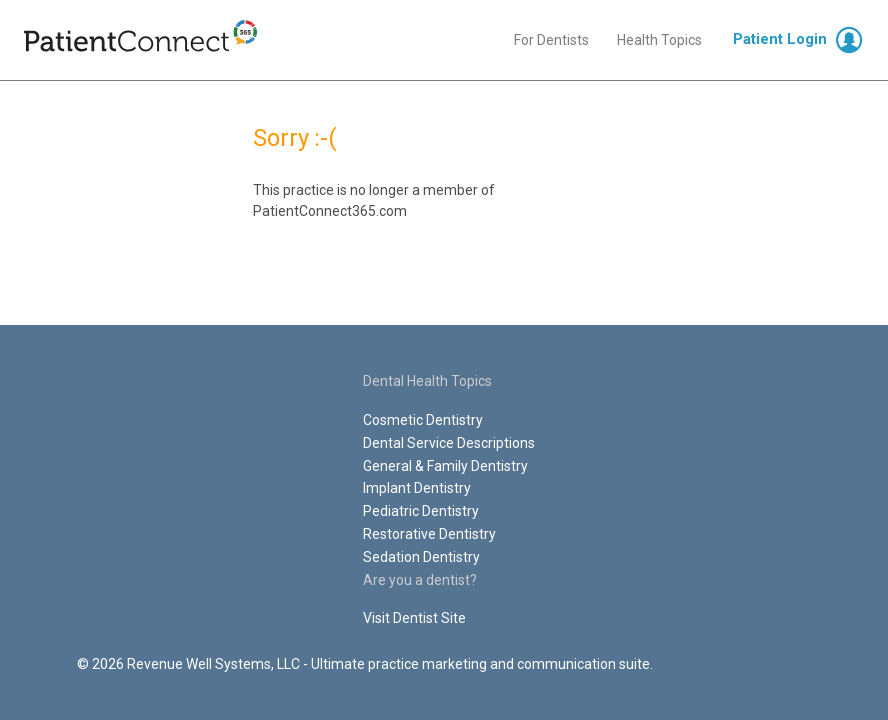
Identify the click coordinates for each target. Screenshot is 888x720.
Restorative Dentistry (429, 534)
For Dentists (551, 40)
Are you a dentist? (420, 580)
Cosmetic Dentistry (423, 420)
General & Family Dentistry (445, 466)
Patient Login (780, 39)
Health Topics (659, 40)
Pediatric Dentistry (421, 511)
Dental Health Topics (427, 381)
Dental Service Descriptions (449, 443)
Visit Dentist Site (414, 618)
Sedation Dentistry (421, 557)
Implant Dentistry (417, 488)
